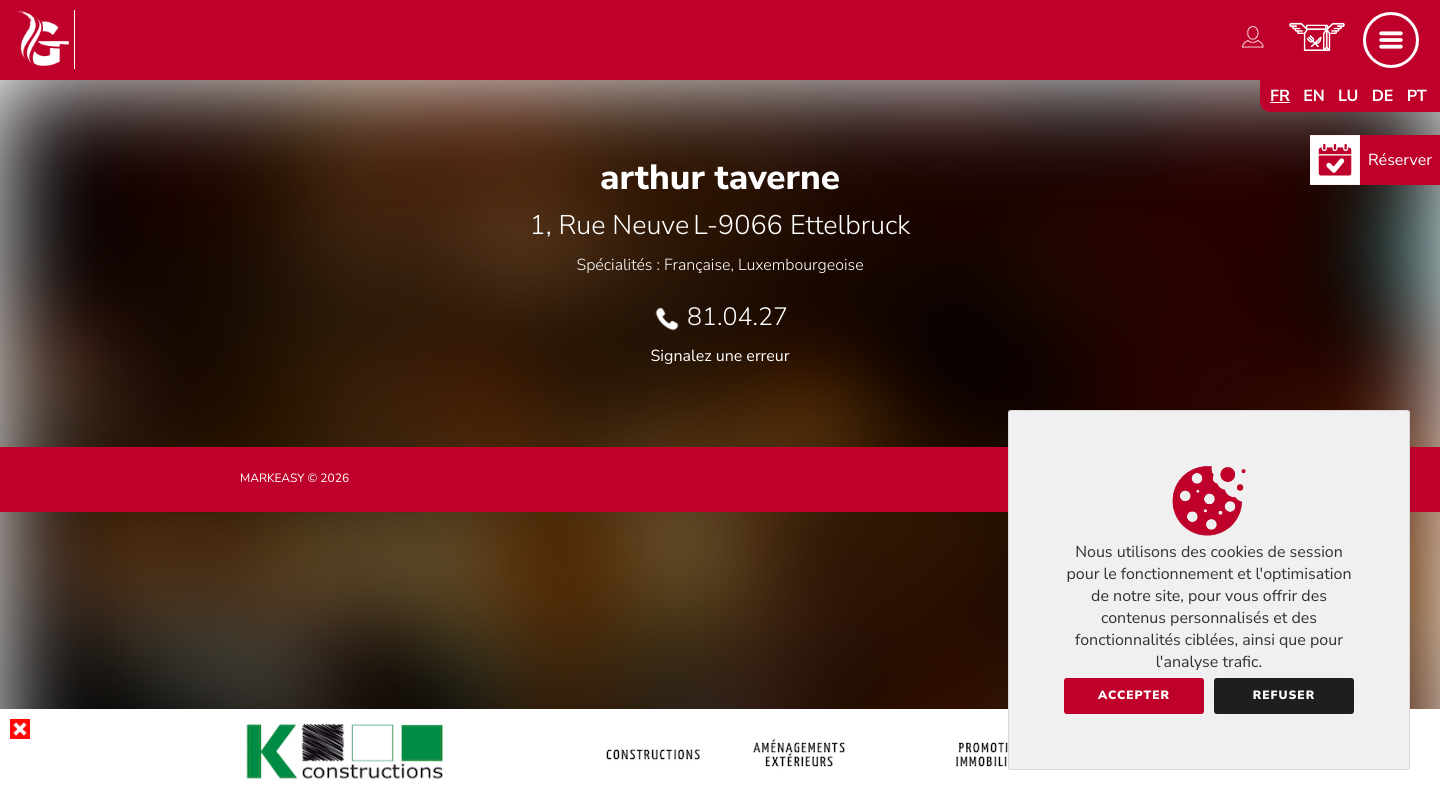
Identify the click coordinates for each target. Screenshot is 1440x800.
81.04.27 (737, 317)
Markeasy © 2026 (294, 479)
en (1314, 96)
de (1383, 96)
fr (1280, 96)
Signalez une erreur (720, 356)
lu (1348, 96)
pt (1417, 96)
